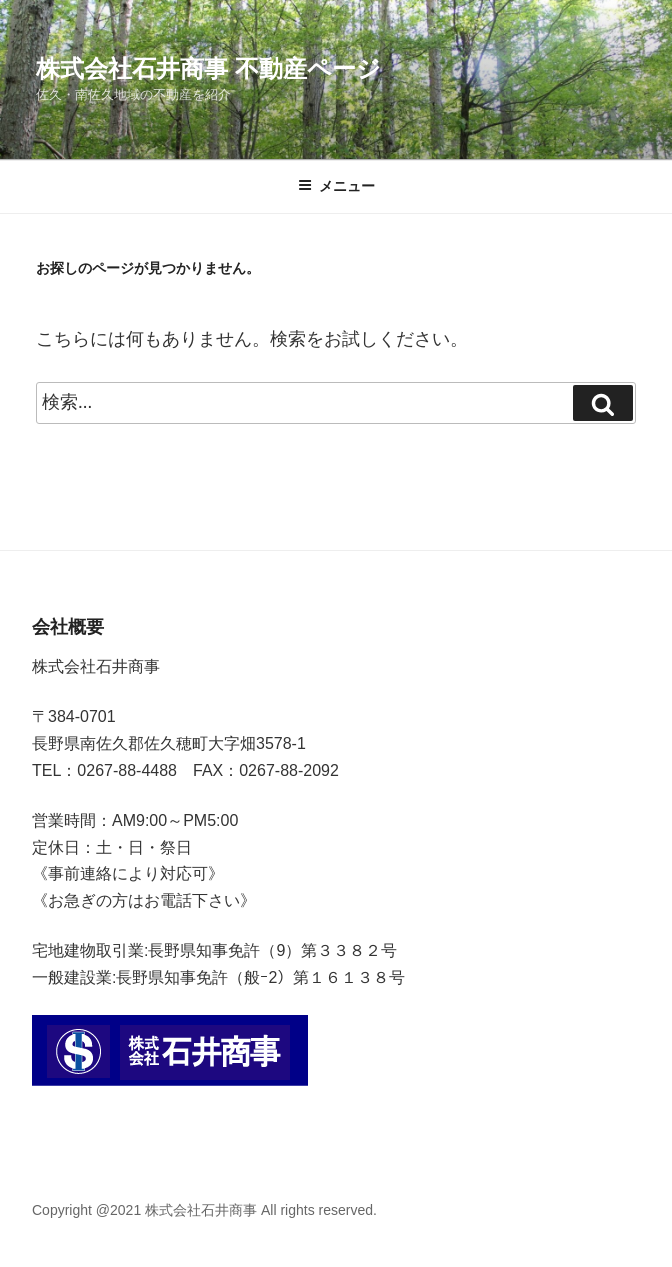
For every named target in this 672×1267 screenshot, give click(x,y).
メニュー (336, 186)
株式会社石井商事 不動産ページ (208, 68)
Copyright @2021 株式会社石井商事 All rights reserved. (204, 1210)
